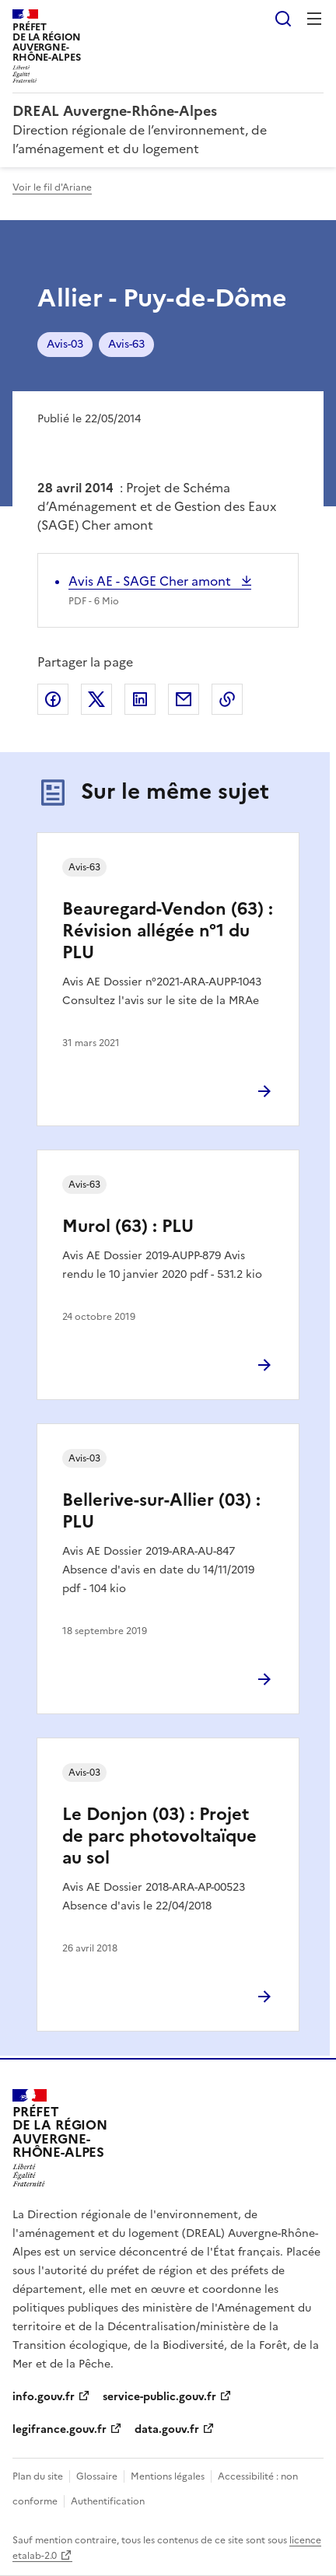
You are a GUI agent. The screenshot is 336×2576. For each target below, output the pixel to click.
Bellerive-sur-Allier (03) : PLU (161, 1511)
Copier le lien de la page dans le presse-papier (227, 699)
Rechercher (283, 18)
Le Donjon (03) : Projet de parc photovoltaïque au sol (159, 1836)
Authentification (108, 2501)
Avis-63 (126, 344)
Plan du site (37, 2476)
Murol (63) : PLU (128, 1226)
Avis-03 (65, 344)
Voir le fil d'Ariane (52, 187)
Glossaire (96, 2476)
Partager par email (183, 699)
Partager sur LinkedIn (140, 699)
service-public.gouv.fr (159, 2397)
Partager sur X (96, 699)
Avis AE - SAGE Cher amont (151, 581)
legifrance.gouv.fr (59, 2429)
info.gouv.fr (43, 2397)
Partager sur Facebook (52, 699)
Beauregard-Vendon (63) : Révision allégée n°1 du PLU (167, 930)
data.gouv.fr (167, 2429)
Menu (314, 18)
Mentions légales (168, 2476)
